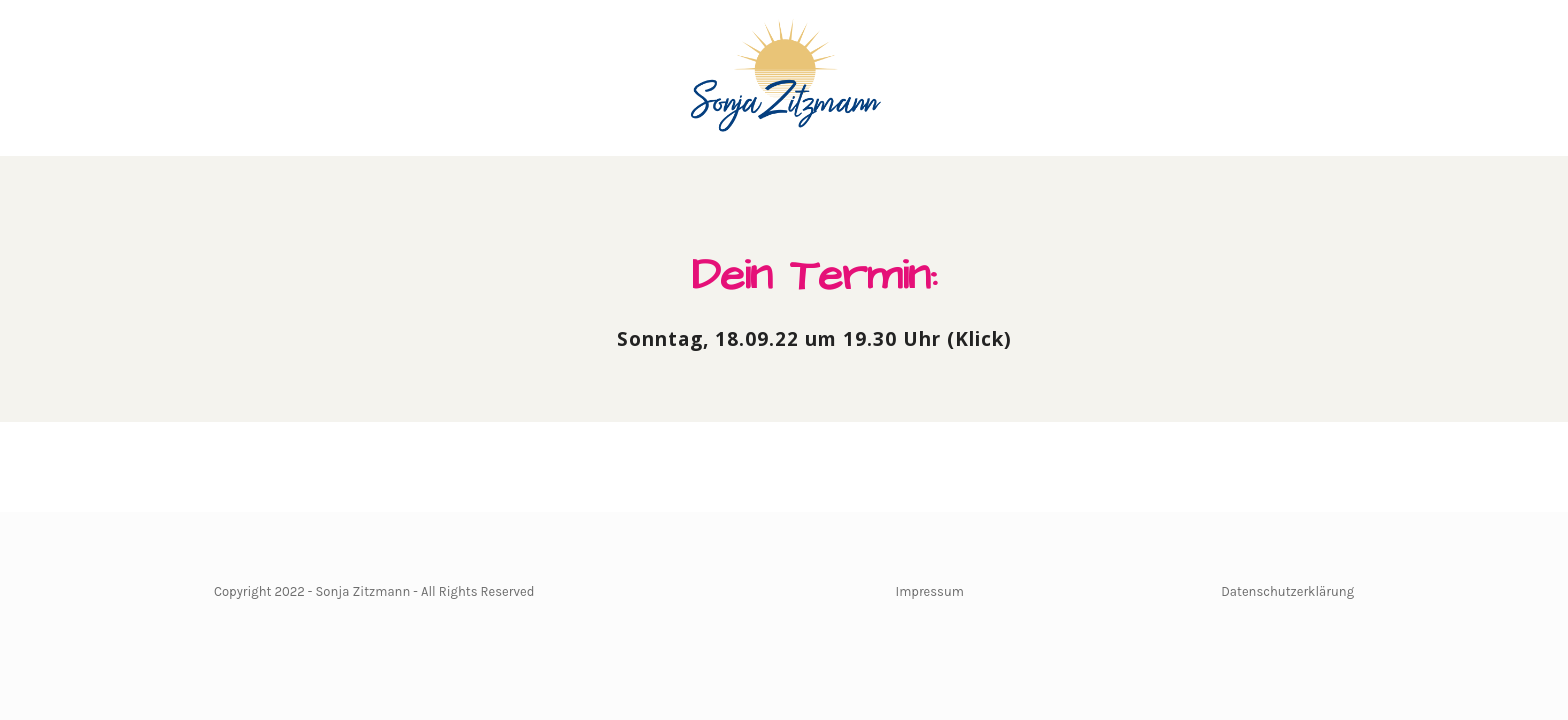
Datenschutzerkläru (1280, 591)
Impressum (930, 591)
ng (1346, 591)
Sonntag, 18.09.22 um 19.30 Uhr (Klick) (814, 339)
